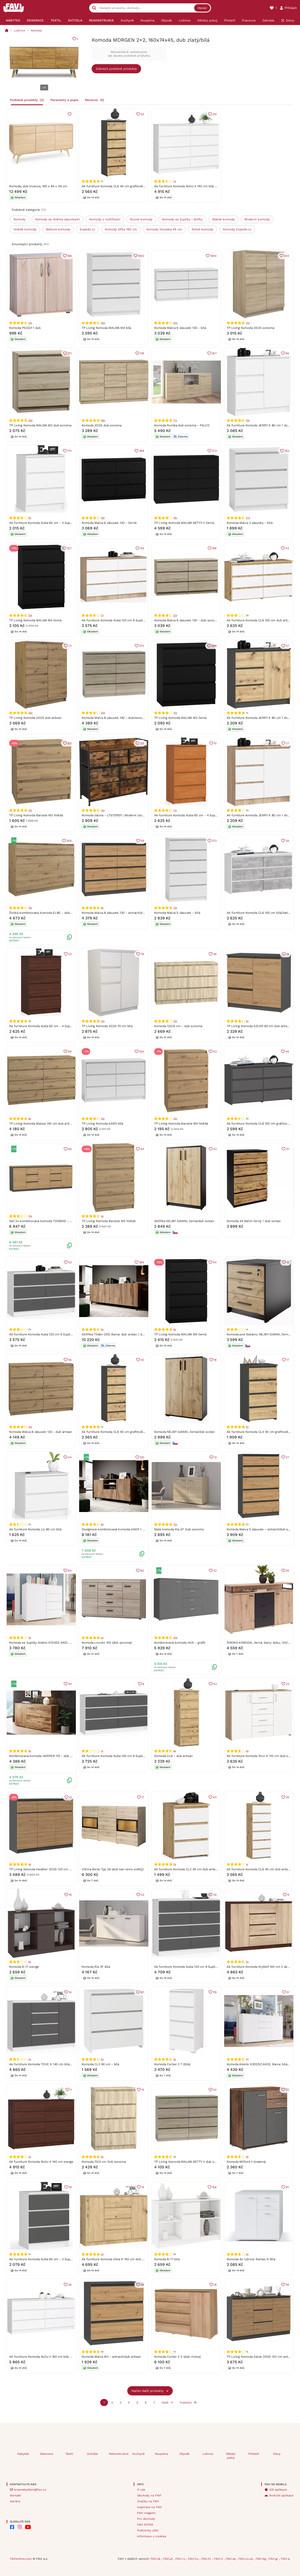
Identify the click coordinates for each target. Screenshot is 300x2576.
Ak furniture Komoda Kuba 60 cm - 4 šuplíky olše (190, 815)
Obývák (184, 2453)
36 (70, 2284)
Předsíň (253, 2453)
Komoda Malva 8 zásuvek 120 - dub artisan (40, 1432)
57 (287, 645)
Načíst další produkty (147, 2391)
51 (287, 1992)
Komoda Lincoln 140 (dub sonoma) (107, 1642)
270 (141, 645)
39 (142, 2284)
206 (69, 840)
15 (142, 2089)
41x (247, 322)
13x (30, 810)
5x (247, 1021)
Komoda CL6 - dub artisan (173, 1756)
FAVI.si (285, 2558)
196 (214, 548)
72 (70, 645)
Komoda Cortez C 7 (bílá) (172, 2064)
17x (175, 420)
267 (214, 353)
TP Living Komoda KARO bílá (102, 1123)
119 (215, 1992)
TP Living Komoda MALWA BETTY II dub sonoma (189, 2162)
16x (102, 517)
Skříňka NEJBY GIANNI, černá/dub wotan (184, 1221)
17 (287, 1359)
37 (287, 1149)
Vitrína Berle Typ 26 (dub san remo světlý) (113, 1869)
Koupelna (161, 2453)
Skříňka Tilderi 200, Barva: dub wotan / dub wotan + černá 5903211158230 (136, 1334)
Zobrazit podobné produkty (116, 69)
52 (70, 1262)
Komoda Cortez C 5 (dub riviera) (177, 2357)
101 (142, 1992)
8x (29, 1118)
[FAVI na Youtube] (28, 2527)
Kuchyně (138, 2453)
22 (215, 1570)
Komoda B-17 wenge (24, 1967)
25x (30, 712)
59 (142, 840)
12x (30, 322)
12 (287, 1262)
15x (175, 712)
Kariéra (15, 2501)
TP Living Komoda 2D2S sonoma (250, 328)
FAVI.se (231, 2558)
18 (215, 1359)
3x (247, 1426)
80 (70, 1570)
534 (141, 1051)
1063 (141, 255)
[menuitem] (13, 20)
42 (215, 1149)
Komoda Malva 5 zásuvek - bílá (177, 913)
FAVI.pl (168, 2558)
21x (175, 615)
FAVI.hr (206, 2558)
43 (215, 1684)
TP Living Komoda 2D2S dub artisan (35, 718)
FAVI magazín (146, 2513)
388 (141, 450)
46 (287, 1051)
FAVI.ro (180, 2558)
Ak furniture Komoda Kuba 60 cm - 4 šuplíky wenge (47, 1026)
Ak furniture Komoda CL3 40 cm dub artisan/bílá (190, 1869)
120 (142, 1457)
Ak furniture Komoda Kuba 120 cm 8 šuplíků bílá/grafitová (196, 1967)
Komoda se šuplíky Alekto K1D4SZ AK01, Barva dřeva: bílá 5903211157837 (62, 1642)
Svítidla (92, 2453)
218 (142, 353)
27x (248, 517)
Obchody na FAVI (149, 2495)
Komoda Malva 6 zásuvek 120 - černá (109, 523)
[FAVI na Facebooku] (12, 2527)
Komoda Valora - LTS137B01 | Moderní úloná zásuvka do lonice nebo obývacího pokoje (145, 815)
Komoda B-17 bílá (166, 2259)
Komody (36, 30)
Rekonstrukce (117, 2453)
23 (70, 954)
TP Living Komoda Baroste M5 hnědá (108, 1221)
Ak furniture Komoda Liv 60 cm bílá (35, 1529)
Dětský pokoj (230, 2455)
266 (141, 1262)
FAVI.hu (194, 2558)
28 (215, 954)
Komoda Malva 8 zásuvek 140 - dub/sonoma (114, 718)
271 (70, 353)
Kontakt (15, 2495)
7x (174, 181)
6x (102, 907)
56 (70, 1359)
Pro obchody (146, 2518)
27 (287, 743)
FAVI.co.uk (246, 2558)
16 (70, 1992)
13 (70, 1797)
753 (286, 450)
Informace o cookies (151, 2536)
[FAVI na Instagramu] (20, 2527)
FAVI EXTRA (145, 2524)
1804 (213, 255)
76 (142, 954)
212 (214, 114)
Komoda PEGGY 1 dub (25, 328)
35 (287, 1797)
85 (70, 1149)
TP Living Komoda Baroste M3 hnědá (36, 815)
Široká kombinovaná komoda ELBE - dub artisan (45, 913)
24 (215, 2089)
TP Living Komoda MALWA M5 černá (180, 1334)
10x (247, 420)
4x (102, 1216)
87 (287, 2187)
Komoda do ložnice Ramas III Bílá (251, 2259)
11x (174, 810)
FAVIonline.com (21, 2558)
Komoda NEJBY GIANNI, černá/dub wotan (184, 1432)
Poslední (186, 2402)
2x (102, 1637)
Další (165, 2402)
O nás (141, 2489)
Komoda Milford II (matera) (246, 2162)
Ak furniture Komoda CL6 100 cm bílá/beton (259, 913)
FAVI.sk (155, 2558)
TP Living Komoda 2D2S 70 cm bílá (107, 1026)
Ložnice (19, 30)
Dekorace (46, 2453)
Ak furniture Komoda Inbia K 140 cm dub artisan (117, 2259)
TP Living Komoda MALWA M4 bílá (106, 328)
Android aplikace (281, 2495)
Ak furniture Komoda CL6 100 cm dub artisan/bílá (263, 620)
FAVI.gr (274, 2558)
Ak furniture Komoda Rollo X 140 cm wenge (41, 2162)
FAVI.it (219, 2558)
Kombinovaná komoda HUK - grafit (179, 1642)
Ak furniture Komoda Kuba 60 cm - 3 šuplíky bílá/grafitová (52, 2259)
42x (103, 322)
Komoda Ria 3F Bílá (96, 1967)
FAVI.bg (261, 2558)
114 (215, 1262)
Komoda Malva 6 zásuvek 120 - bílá (180, 328)
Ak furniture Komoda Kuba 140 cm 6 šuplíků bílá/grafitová (124, 1756)
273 (214, 450)
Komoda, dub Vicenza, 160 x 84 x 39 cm (38, 186)
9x (29, 517)
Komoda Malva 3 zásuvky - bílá (249, 523)
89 (70, 1051)
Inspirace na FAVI (149, 2507)
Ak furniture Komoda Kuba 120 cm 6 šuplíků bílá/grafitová (51, 1334)
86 (287, 353)
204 (286, 255)
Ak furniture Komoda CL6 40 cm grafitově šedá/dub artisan (125, 186)
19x (175, 517)
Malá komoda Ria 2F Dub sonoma (178, 1529)
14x (30, 1216)
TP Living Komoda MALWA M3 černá (180, 718)
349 (214, 645)
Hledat (202, 8)
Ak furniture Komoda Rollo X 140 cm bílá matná (189, 186)
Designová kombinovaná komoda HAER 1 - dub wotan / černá (127, 1529)
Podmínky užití (147, 2530)
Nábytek (23, 2453)
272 (214, 840)
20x (103, 712)
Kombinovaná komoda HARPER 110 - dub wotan (44, 1756)
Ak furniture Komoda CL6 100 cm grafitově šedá (262, 1123)
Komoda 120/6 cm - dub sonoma (178, 1026)
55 (287, 1570)
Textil (69, 2453)
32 (287, 2089)
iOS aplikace (278, 2489)
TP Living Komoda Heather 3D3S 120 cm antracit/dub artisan (53, 1869)
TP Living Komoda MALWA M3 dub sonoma (40, 425)
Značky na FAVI (148, 2501)
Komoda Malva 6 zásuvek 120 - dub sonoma (186, 620)
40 (215, 1797)
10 (215, 743)
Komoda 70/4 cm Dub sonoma (104, 2162)
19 (287, 954)
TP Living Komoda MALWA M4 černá (35, 620)
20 (142, 114)
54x (175, 322)
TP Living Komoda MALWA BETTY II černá (184, 523)
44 (287, 548)
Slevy (276, 2453)
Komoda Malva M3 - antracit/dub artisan (111, 2357)
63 (215, 1051)
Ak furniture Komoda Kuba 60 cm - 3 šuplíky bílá (45, 523)
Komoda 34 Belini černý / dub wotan (253, 1221)
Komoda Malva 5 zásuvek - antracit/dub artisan (261, 1529)
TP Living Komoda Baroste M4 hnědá (181, 1123)
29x (103, 420)
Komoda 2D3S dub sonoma (101, 425)
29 (215, 1894)
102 (69, 743)
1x (102, 1750)
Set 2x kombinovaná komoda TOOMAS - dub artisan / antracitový (57, 1221)
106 (214, 2187)
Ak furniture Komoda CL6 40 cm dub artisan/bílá (262, 1869)
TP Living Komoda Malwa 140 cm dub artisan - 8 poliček (50, 1123)
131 (70, 1684)
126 (69, 255)
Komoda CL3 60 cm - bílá (100, 2064)
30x (30, 420)
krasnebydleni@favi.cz (30, 2489)
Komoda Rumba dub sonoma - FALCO (182, 425)
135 (142, 548)
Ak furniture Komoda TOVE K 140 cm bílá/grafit (43, 2064)
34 (287, 840)
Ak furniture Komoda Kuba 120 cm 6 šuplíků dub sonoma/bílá (127, 620)
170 (69, 450)
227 (69, 548)
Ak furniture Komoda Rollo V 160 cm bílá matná (44, 2357)
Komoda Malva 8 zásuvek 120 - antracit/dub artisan (119, 913)
